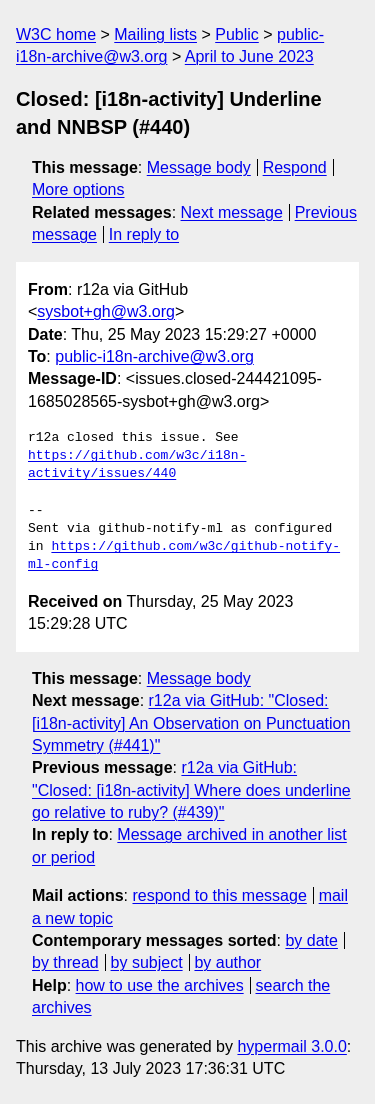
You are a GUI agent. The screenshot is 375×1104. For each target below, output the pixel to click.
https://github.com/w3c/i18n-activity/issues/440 (137, 465)
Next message (232, 212)
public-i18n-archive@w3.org (154, 356)
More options (78, 189)
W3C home (56, 34)
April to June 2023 (249, 56)
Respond (295, 167)
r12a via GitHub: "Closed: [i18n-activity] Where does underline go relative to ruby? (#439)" (191, 790)
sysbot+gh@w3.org (106, 311)
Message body (199, 167)
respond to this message (219, 895)
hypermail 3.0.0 (291, 1046)
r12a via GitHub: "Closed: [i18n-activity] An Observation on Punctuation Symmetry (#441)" (191, 723)
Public (237, 34)
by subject (147, 962)
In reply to (144, 234)
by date (311, 940)
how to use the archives (160, 985)
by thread (65, 962)
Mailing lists (155, 34)
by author (227, 962)
